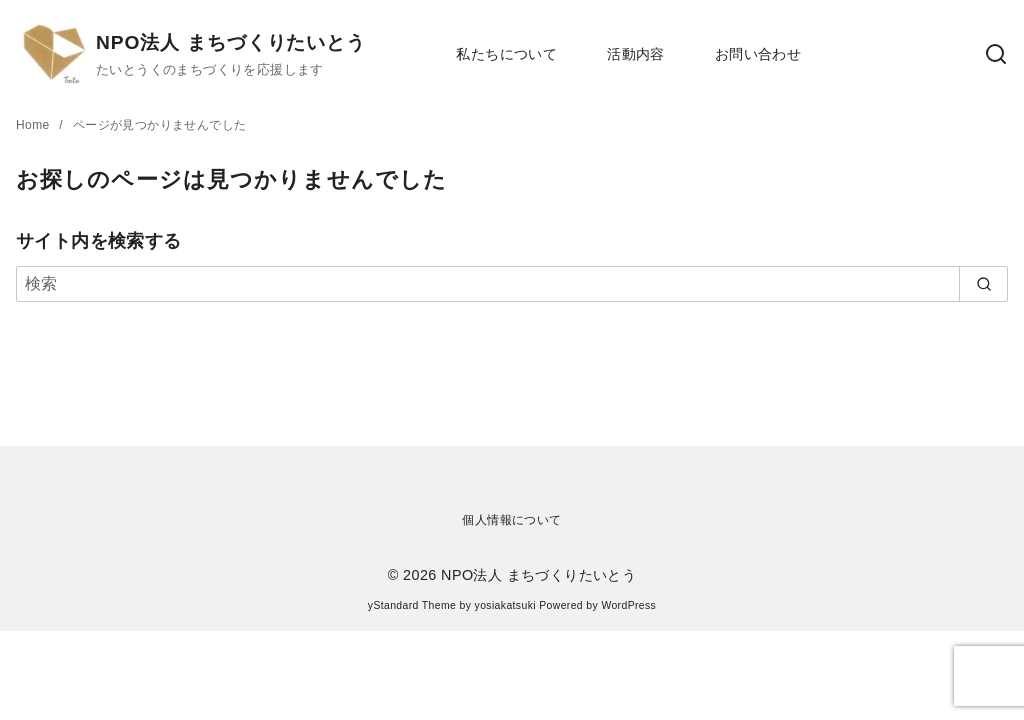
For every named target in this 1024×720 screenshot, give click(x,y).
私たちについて (506, 54)
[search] (983, 284)
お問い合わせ (758, 54)
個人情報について (511, 520)
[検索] (512, 284)
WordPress (628, 605)
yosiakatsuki (505, 605)
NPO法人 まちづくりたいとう (231, 42)
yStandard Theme (412, 605)
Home (34, 125)
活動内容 (636, 54)
